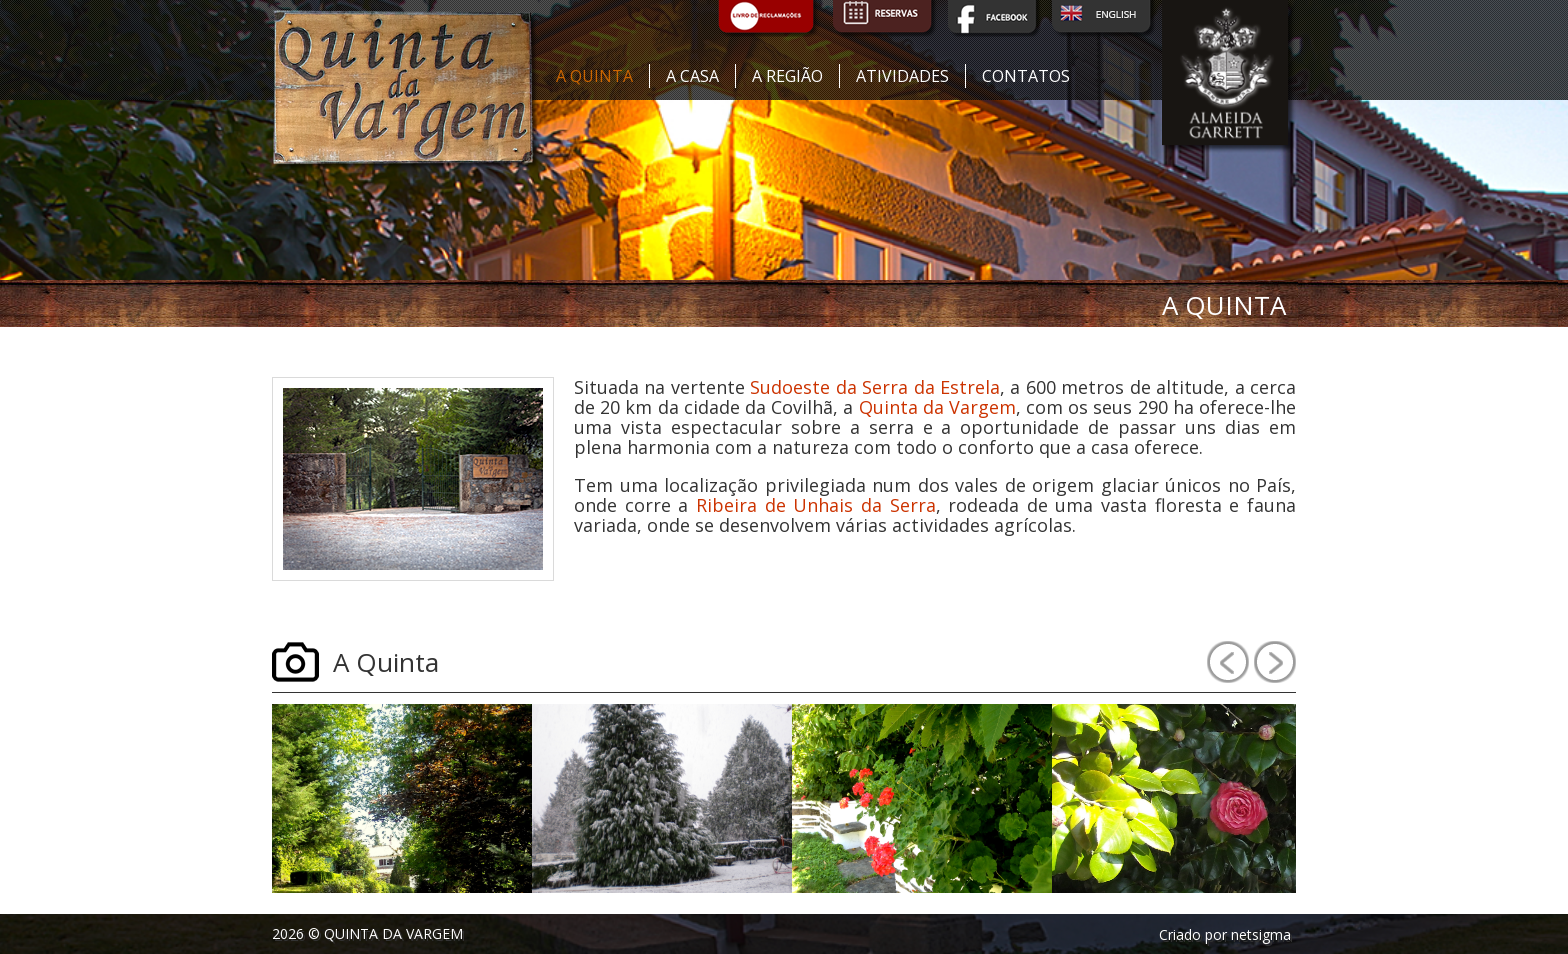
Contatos (1026, 76)
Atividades (902, 76)
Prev (1228, 662)
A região (787, 76)
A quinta (594, 76)
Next (1275, 662)
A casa (692, 76)
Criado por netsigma (1225, 934)
